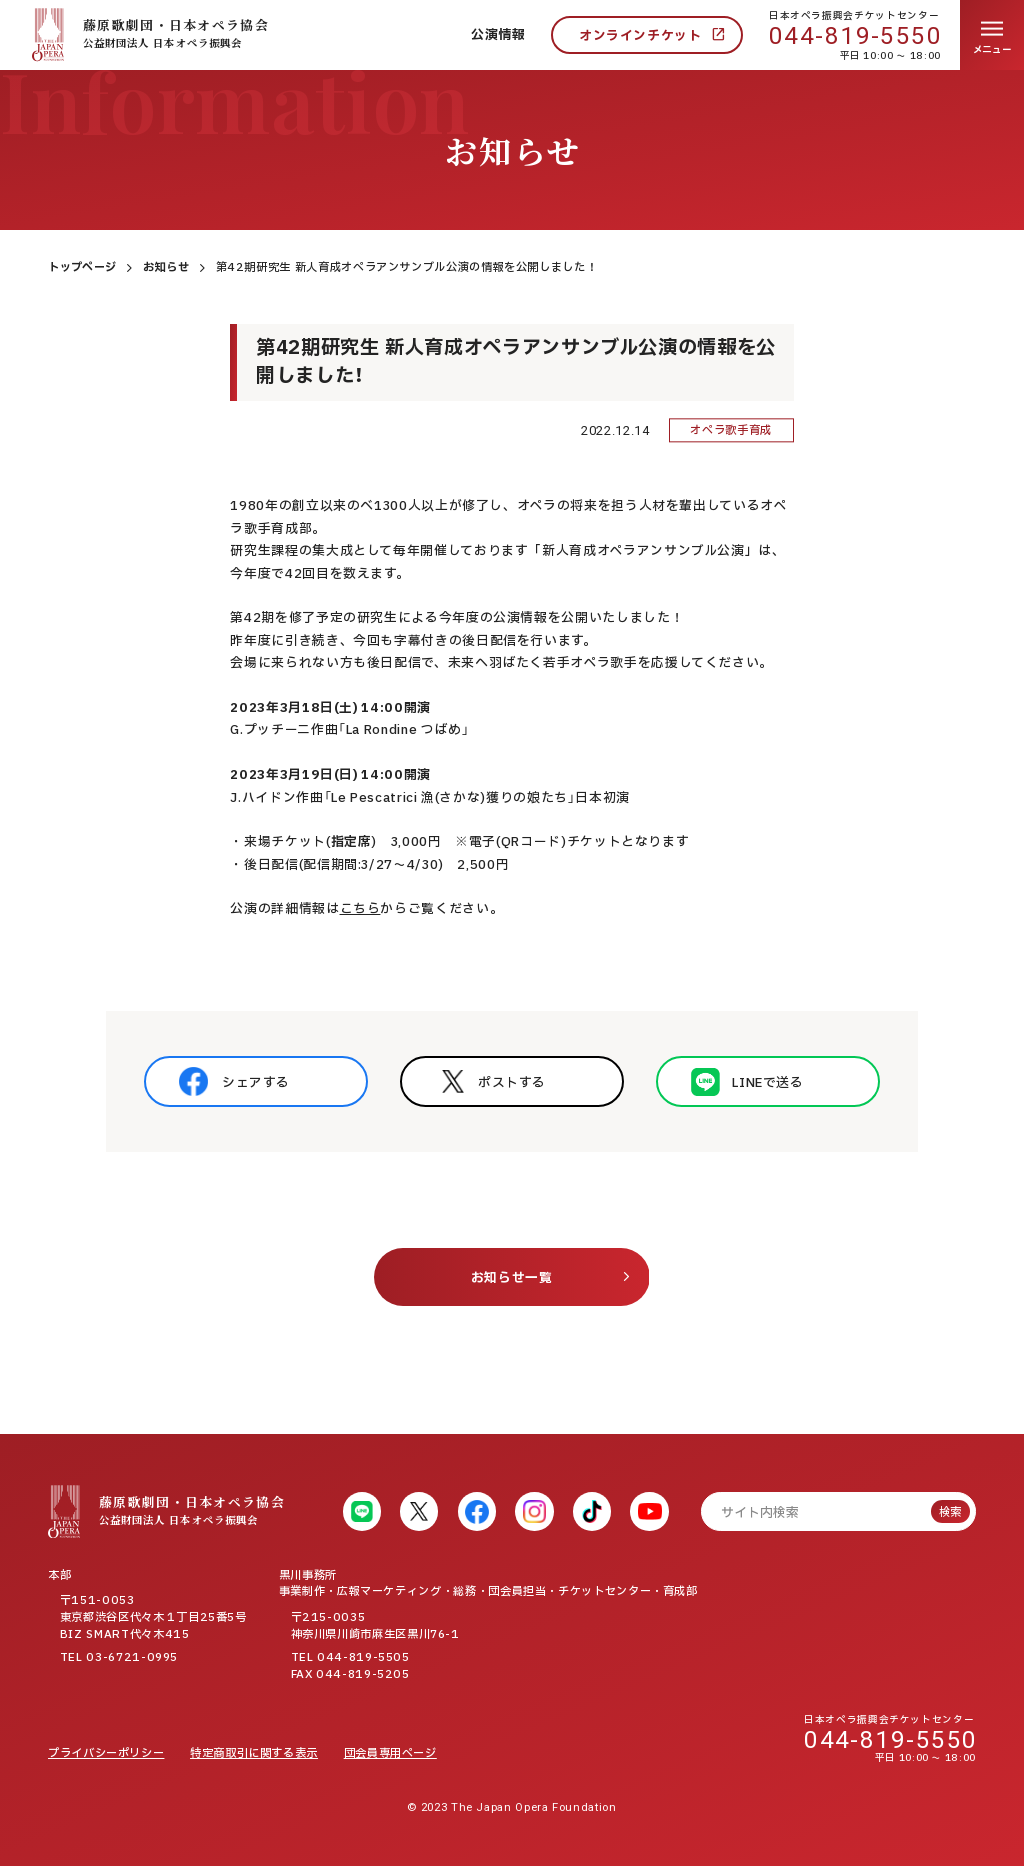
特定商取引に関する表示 (254, 1753)
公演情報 (498, 35)
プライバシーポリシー (106, 1753)
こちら (360, 909)
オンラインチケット (640, 36)
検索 (950, 1512)
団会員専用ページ (390, 1753)
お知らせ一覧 (512, 1278)
